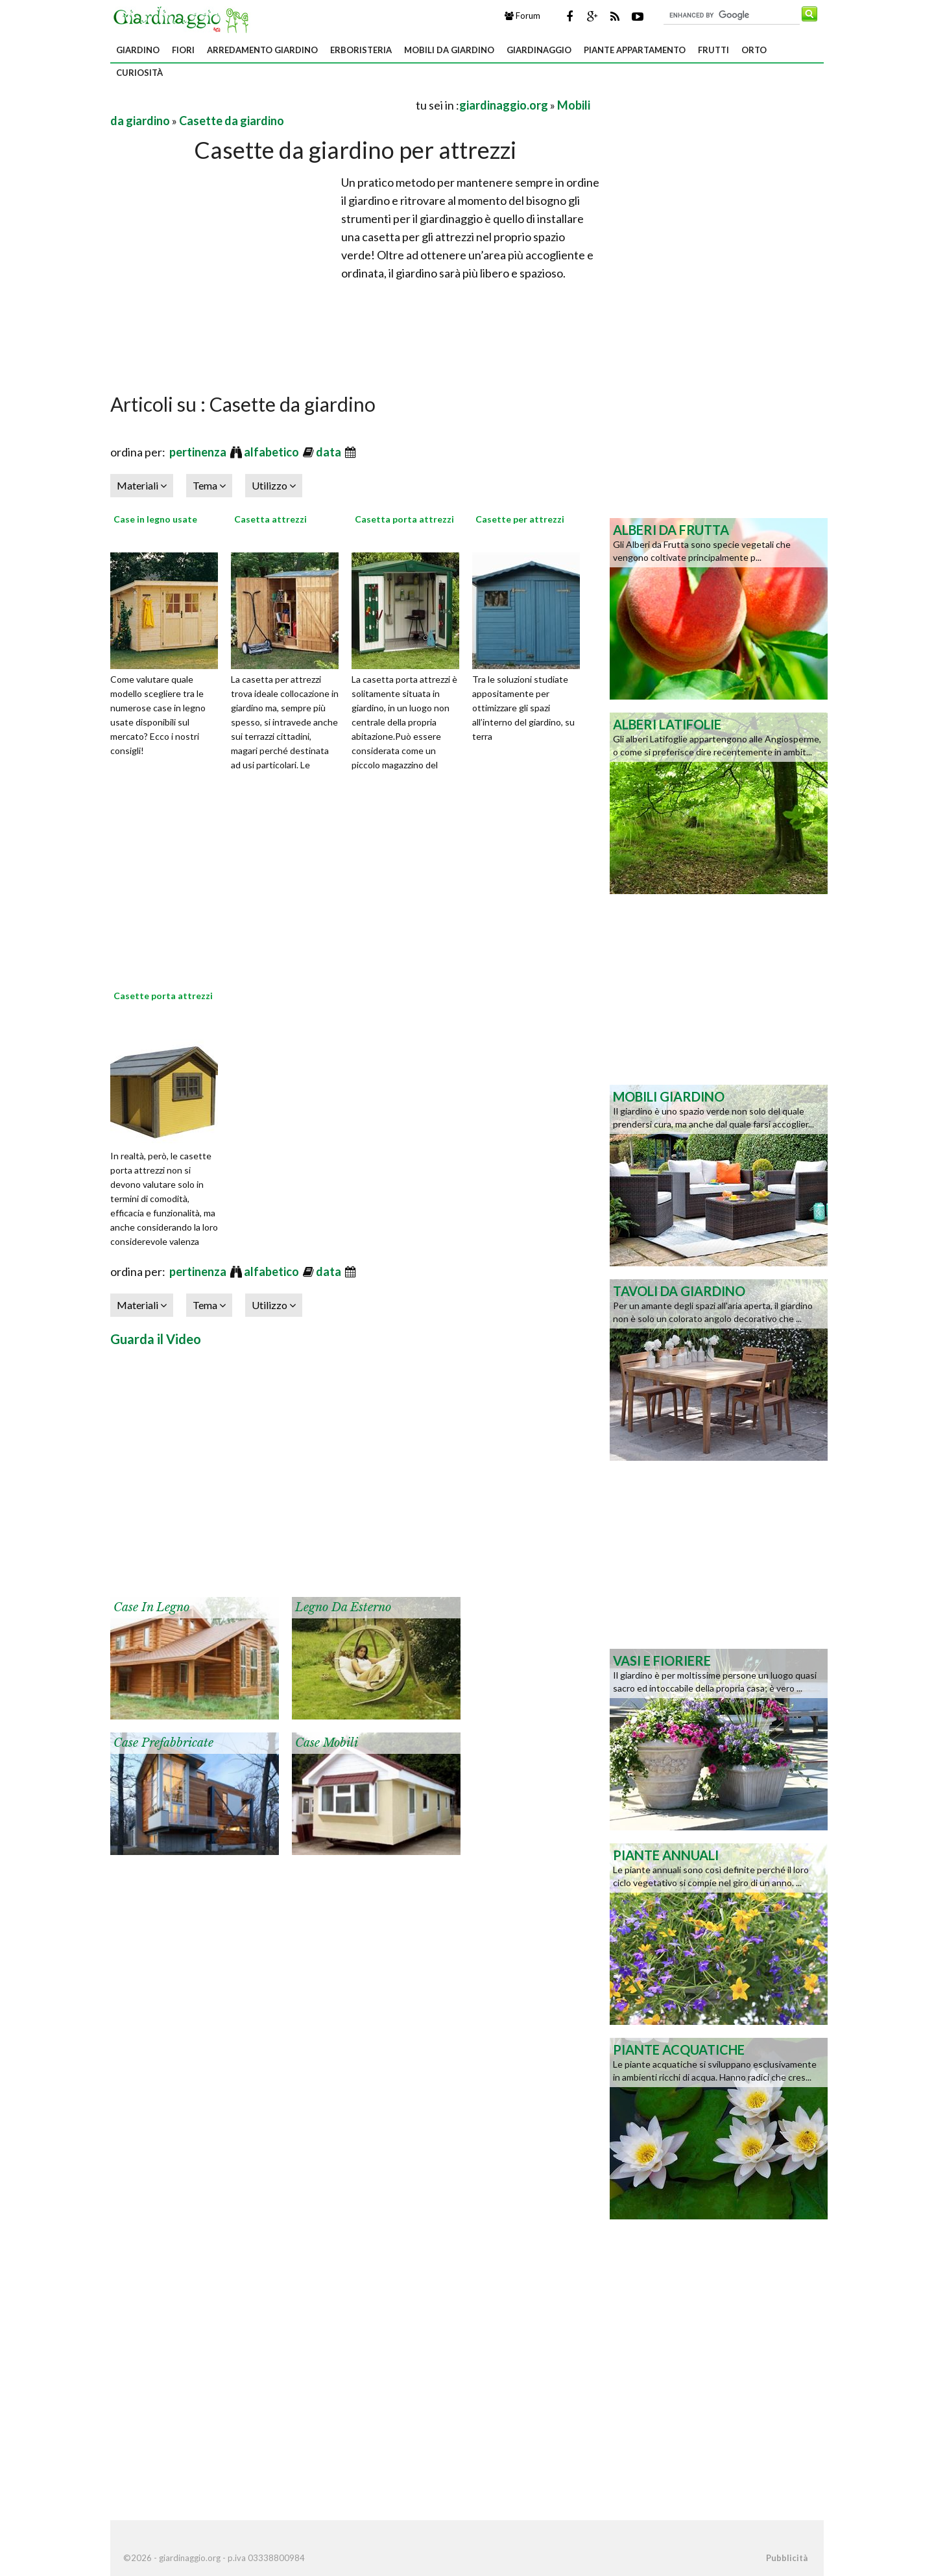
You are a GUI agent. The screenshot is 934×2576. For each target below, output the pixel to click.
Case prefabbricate (163, 1743)
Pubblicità (787, 2558)
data (329, 452)
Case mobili (326, 1743)
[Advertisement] (262, 105)
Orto (754, 50)
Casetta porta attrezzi (404, 519)
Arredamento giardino (262, 50)
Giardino (138, 50)
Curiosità (139, 72)
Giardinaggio (539, 50)
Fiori (183, 50)
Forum (522, 15)
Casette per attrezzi (519, 519)
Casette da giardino (231, 120)
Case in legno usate (155, 519)
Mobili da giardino (449, 50)
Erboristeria (361, 50)
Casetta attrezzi (270, 519)
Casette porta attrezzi (163, 995)
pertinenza (198, 452)
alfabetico (272, 452)
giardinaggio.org (503, 105)
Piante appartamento (635, 50)
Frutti (713, 50)
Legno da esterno (343, 1607)
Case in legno (151, 1607)
